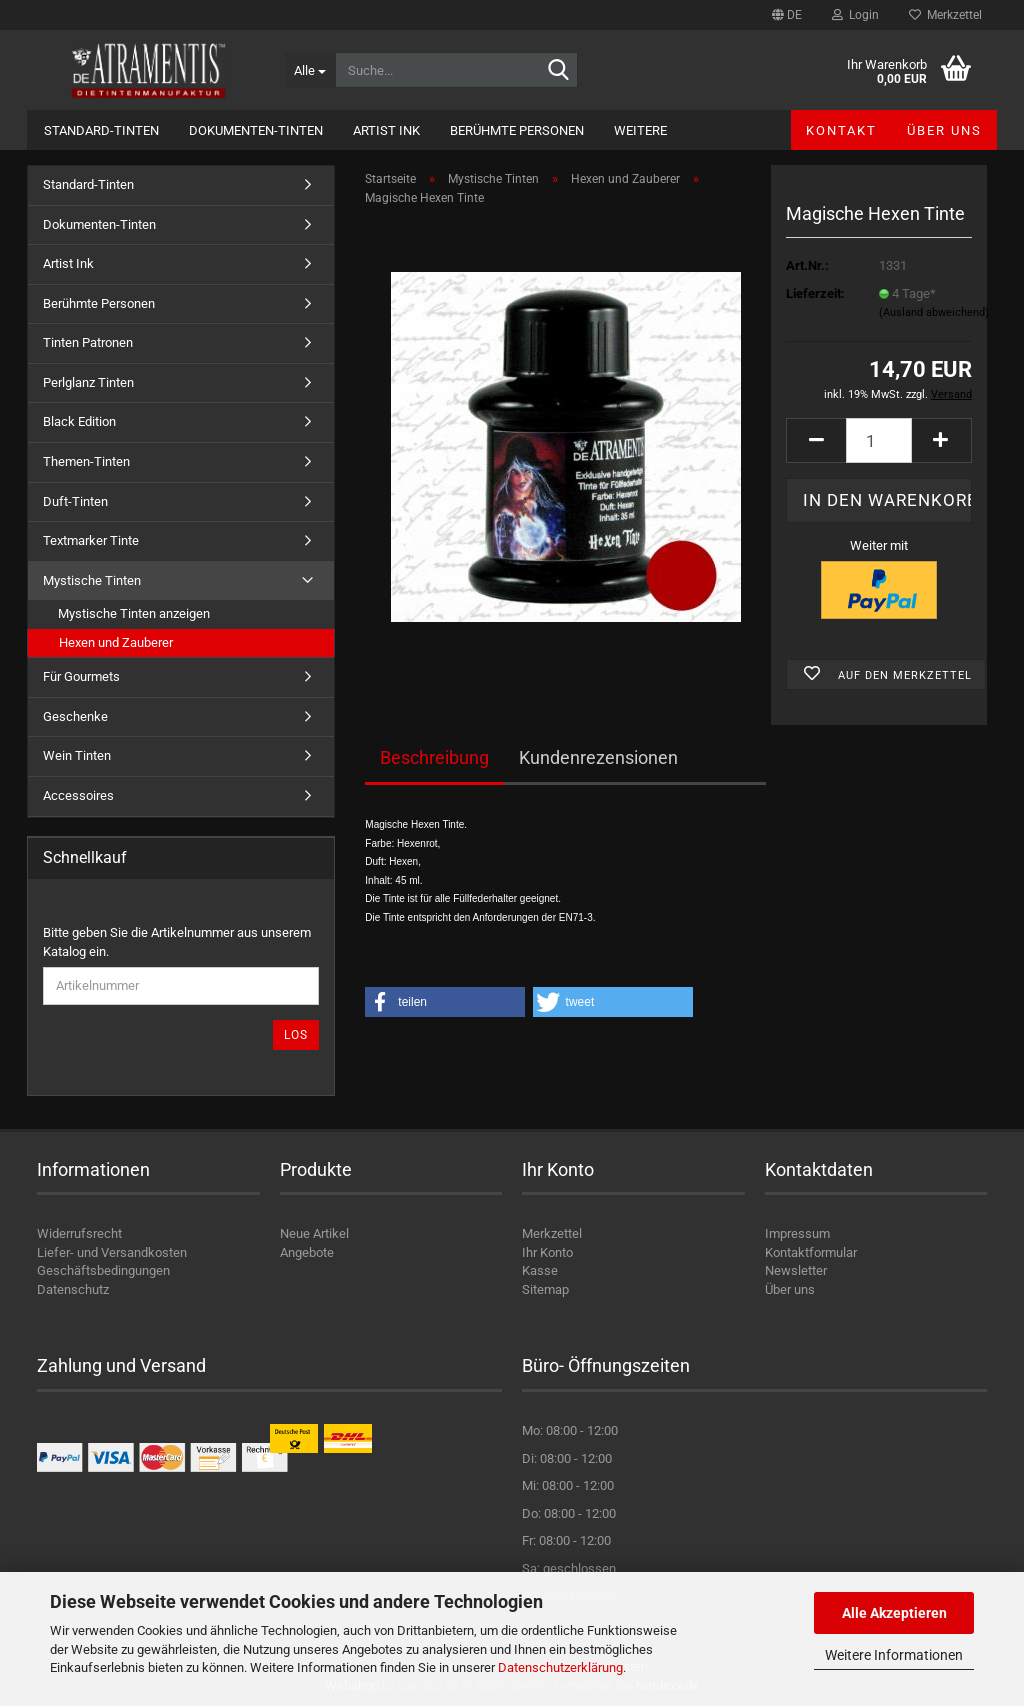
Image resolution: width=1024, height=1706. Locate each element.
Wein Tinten (77, 755)
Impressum (797, 1233)
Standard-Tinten (101, 130)
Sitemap (545, 1289)
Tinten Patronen (88, 342)
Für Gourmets (81, 676)
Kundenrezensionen (598, 757)
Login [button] (855, 15)
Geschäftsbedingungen (103, 1270)
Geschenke (75, 716)
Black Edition (79, 421)
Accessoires (78, 795)
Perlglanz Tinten (88, 382)
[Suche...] (310, 70)
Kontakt (841, 130)
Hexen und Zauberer (116, 642)
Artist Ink (386, 130)
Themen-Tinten (86, 461)
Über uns (944, 130)
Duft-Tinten (75, 501)
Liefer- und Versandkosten (112, 1252)
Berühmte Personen (517, 130)
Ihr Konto (547, 1252)
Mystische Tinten (92, 580)
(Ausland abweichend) (934, 312)
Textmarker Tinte (91, 540)
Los (296, 1035)
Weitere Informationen (894, 1655)
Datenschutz (73, 1289)
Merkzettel (945, 15)
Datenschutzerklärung (560, 1667)
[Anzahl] (879, 440)
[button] (787, 15)
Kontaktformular (811, 1252)
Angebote (307, 1252)
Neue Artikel (314, 1233)
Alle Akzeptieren (894, 1613)
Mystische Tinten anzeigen (134, 613)
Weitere (640, 130)
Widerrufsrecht (79, 1233)
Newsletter (796, 1270)
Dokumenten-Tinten (256, 130)
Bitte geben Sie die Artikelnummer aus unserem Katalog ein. (177, 942)
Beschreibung (434, 757)
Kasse (540, 1270)
